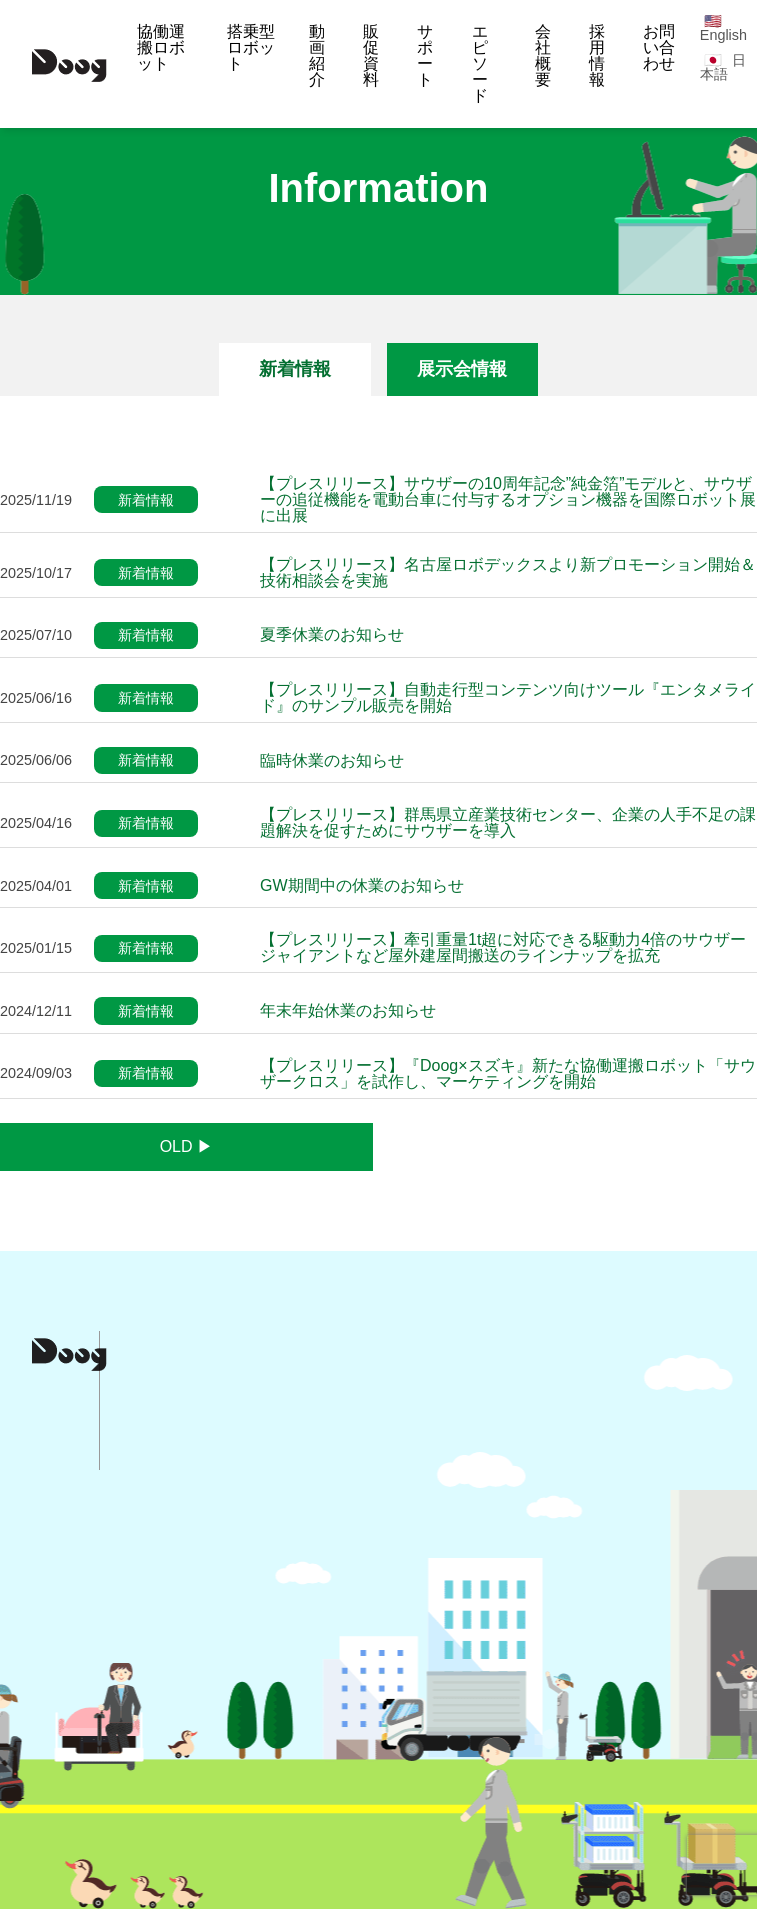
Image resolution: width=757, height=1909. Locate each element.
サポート (425, 55)
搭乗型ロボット (251, 47)
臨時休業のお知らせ (332, 761)
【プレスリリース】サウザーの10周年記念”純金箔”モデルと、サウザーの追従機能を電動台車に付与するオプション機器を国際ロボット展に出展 (508, 500)
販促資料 (371, 55)
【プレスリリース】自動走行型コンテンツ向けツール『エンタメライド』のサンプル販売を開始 (508, 698)
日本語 (723, 67)
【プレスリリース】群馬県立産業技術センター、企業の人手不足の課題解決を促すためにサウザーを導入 (508, 823)
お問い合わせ (659, 47)
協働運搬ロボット (161, 47)
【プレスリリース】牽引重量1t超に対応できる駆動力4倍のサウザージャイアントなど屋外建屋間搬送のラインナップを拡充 (503, 948)
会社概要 (543, 55)
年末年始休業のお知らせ (348, 1011)
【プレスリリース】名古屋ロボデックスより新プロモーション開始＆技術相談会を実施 (508, 573)
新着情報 (295, 369)
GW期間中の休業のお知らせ (362, 886)
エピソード (480, 63)
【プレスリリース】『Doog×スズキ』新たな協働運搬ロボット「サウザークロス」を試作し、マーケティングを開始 (508, 1074)
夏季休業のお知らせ (332, 635)
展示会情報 (462, 369)
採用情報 (597, 55)
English (723, 35)
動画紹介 (317, 55)
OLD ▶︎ (186, 1146)
